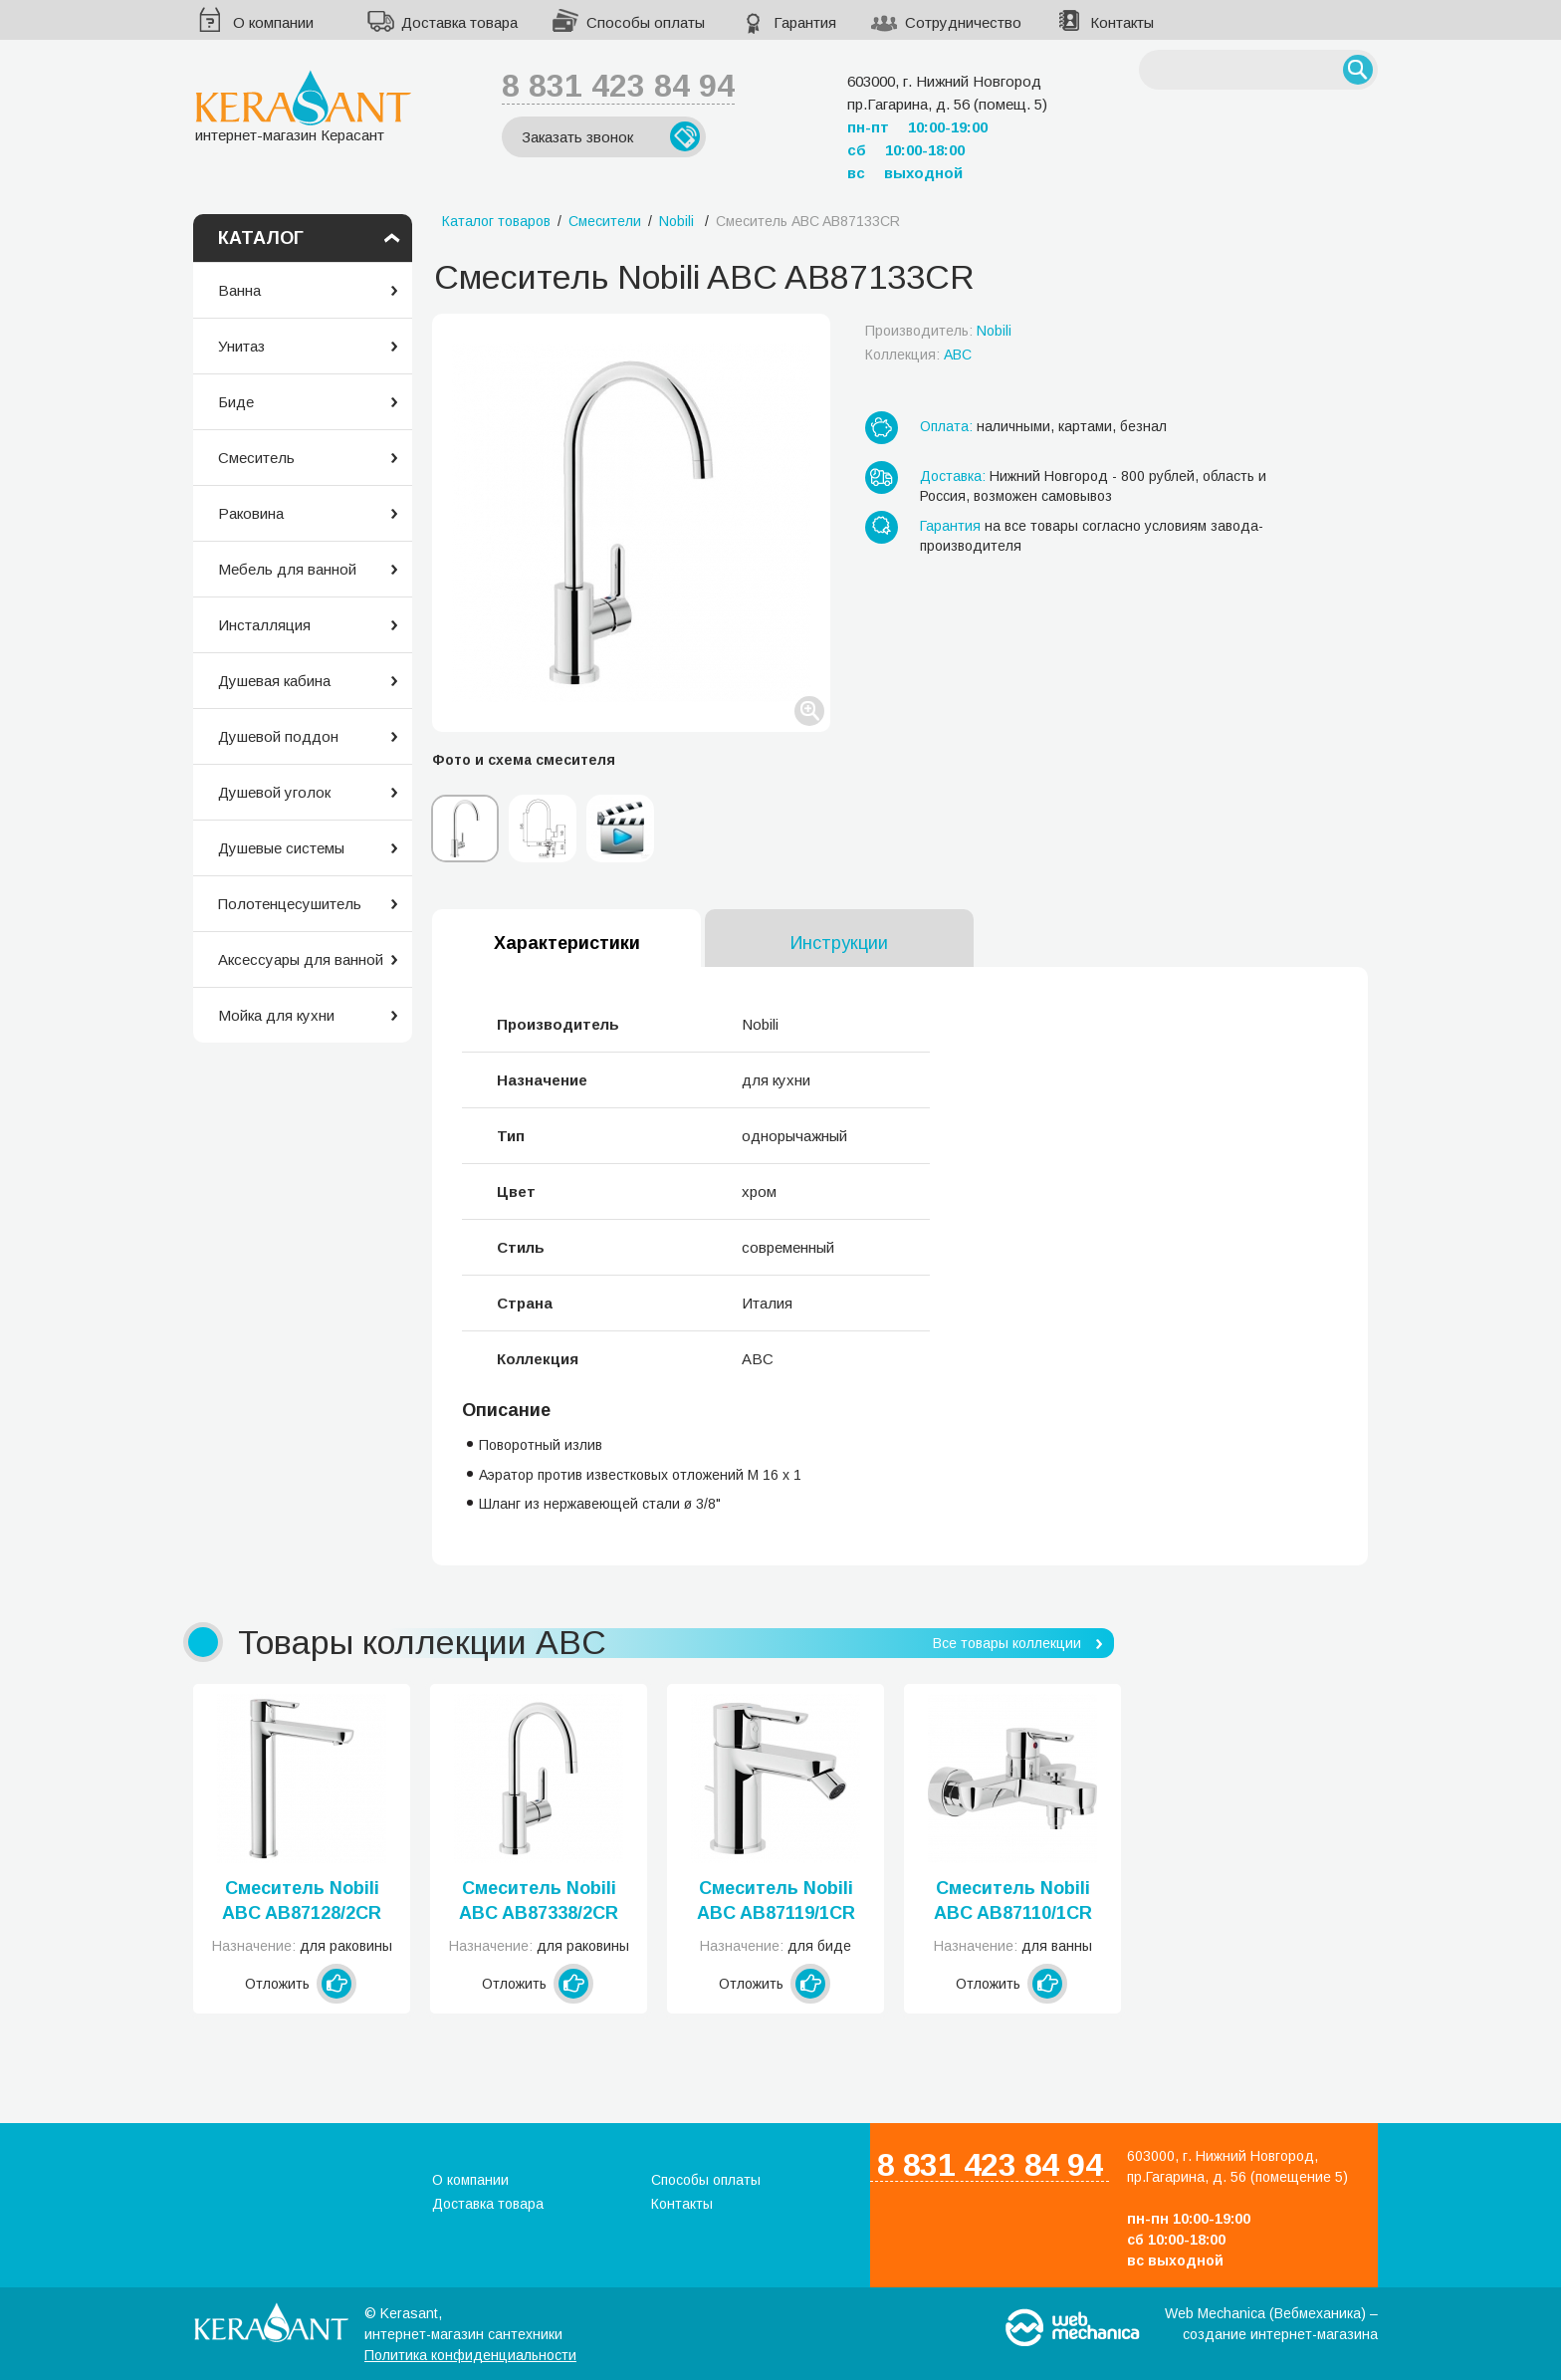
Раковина (251, 513)
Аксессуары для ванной (300, 959)
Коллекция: (918, 354)
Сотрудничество (963, 22)
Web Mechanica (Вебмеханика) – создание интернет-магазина (1271, 2323)
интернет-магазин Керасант (303, 106)
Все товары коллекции (1007, 1643)
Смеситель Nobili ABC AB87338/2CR (538, 1900)
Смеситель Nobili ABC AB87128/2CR (301, 1900)
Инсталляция (264, 624)
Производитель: (938, 331)
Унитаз (241, 346)
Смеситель (256, 457)
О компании (273, 22)
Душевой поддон (278, 736)
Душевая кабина (274, 680)
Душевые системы (281, 847)
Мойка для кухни (276, 1015)
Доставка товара (459, 22)
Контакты (1122, 22)
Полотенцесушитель (289, 903)
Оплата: (946, 426)
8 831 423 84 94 (618, 86)
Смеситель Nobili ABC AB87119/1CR (776, 1900)
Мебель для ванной (287, 569)
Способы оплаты (645, 22)
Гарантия (805, 22)
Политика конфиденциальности (470, 2355)
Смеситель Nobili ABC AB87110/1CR (1013, 1900)
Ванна (239, 290)
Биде (236, 401)
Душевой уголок (274, 792)
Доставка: (953, 476)
